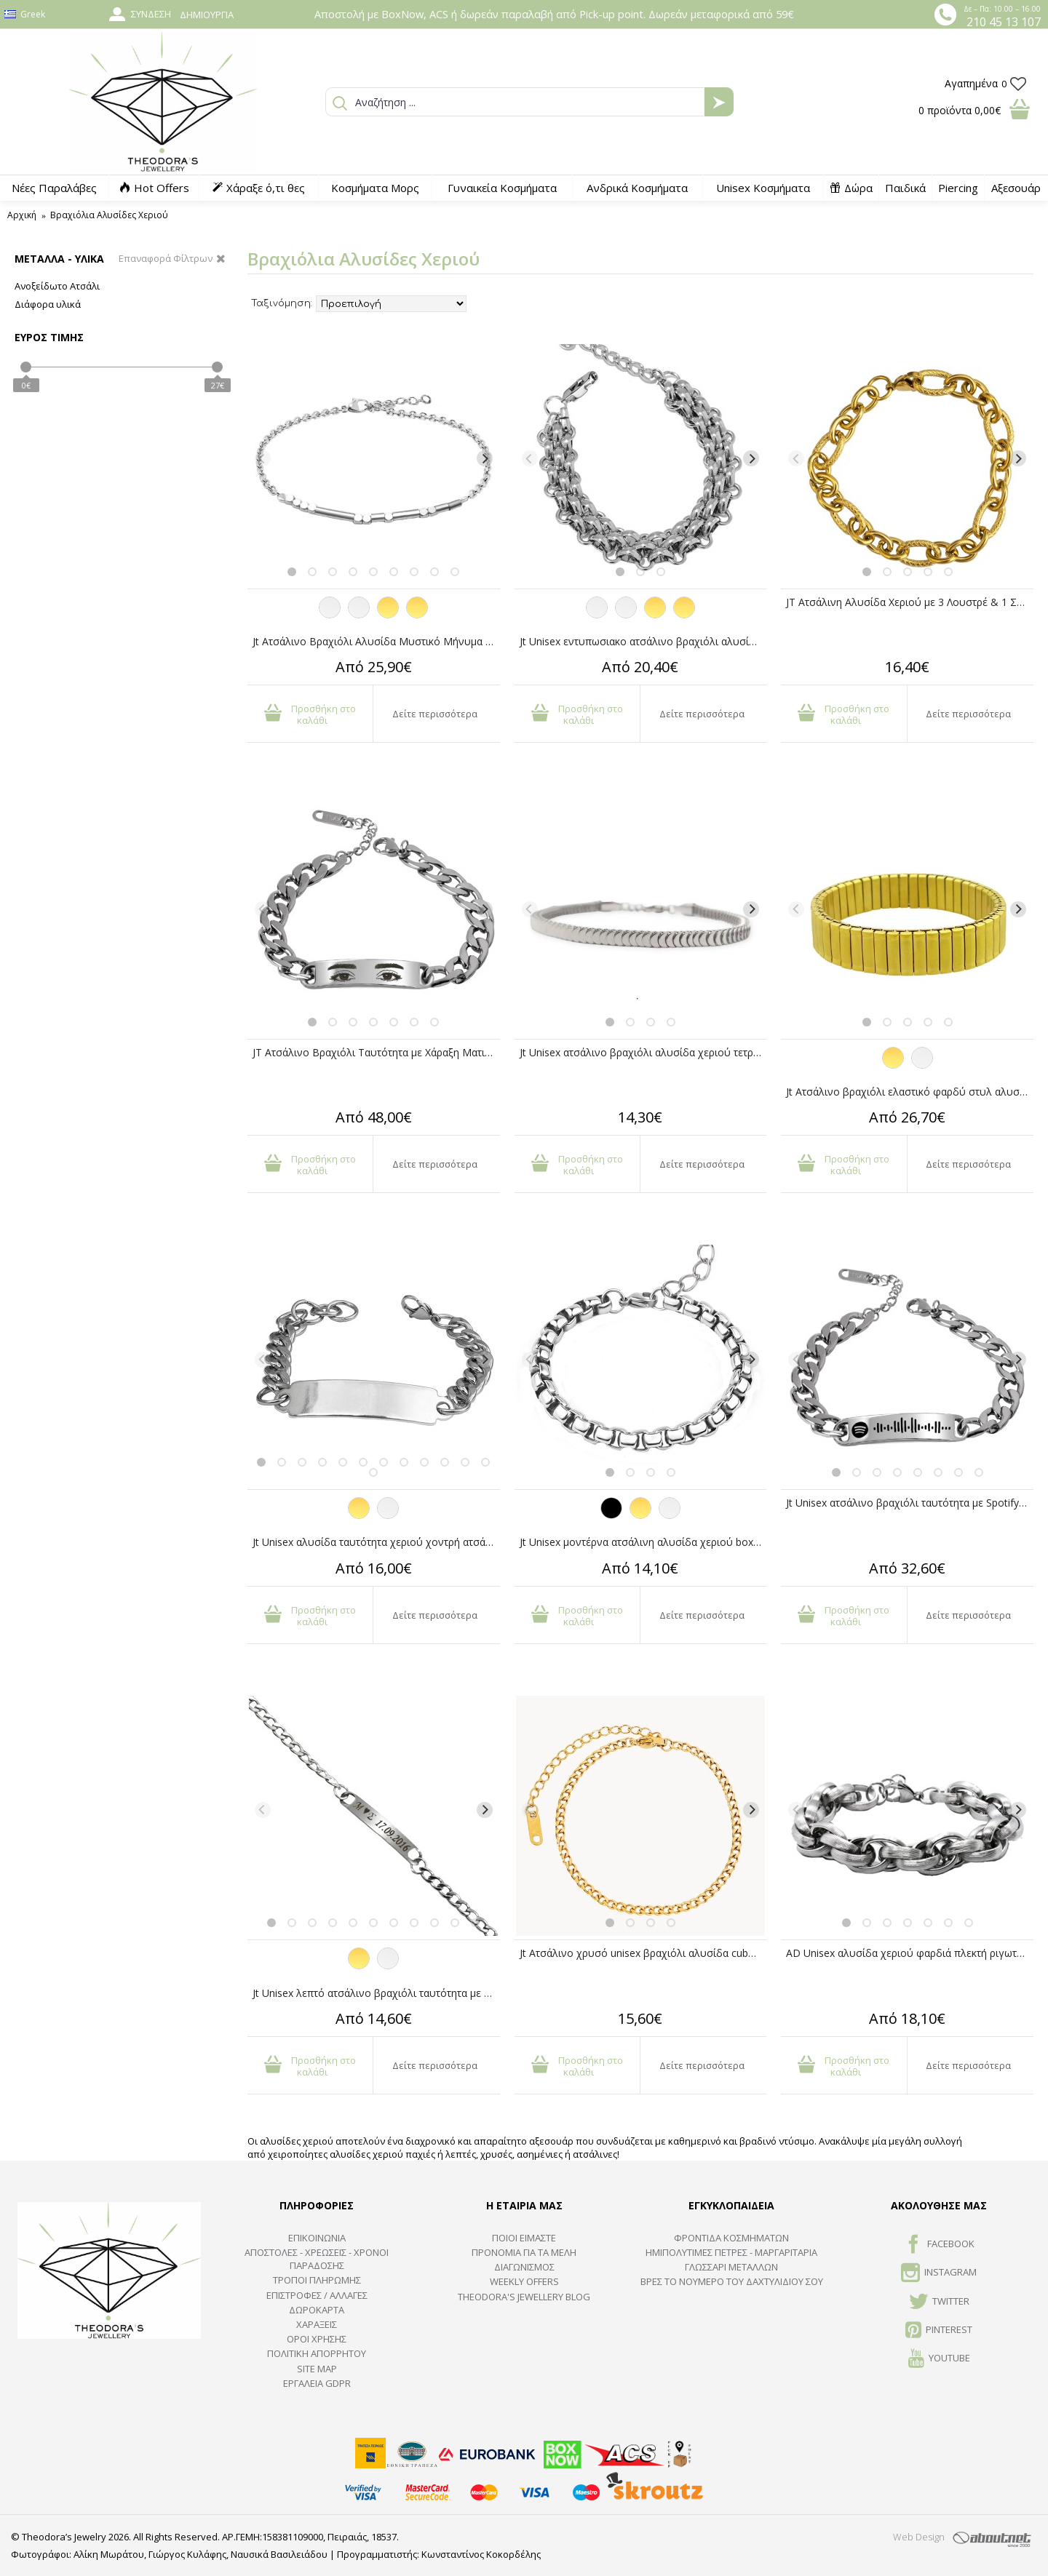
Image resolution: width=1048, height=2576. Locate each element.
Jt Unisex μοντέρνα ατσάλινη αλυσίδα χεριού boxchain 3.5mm (643, 1542)
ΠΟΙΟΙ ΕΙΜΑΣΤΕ (524, 2237)
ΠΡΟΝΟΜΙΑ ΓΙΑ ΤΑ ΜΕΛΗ (524, 2252)
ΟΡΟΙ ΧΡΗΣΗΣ (316, 2338)
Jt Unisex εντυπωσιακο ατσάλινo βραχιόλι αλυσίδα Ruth (643, 641)
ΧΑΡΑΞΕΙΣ (316, 2324)
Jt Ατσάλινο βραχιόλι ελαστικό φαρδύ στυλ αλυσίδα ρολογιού (909, 1091)
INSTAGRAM (939, 2273)
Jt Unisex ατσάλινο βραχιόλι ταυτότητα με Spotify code (909, 1503)
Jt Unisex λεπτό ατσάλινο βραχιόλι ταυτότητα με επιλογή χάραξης (376, 1993)
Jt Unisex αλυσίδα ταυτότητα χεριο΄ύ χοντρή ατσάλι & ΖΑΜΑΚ (376, 1542)
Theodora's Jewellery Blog (524, 2296)
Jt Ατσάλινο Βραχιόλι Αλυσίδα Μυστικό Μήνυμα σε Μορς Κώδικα (376, 641)
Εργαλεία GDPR (317, 2383)
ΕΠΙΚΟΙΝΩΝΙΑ (317, 2237)
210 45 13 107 (1003, 22)
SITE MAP (317, 2368)
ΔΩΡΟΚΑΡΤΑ (316, 2309)
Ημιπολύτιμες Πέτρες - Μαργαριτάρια (731, 2252)
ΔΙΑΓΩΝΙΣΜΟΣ (524, 2266)
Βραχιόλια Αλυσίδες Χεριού (109, 215)
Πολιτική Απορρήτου (316, 2353)
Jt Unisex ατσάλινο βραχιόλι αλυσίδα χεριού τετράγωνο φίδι (643, 1052)
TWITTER (939, 2302)
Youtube (939, 2359)
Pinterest (938, 2331)
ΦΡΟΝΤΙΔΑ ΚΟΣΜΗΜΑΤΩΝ (731, 2237)
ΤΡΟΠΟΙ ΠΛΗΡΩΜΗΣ (317, 2279)
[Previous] (263, 458)
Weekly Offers (524, 2281)
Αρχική (21, 215)
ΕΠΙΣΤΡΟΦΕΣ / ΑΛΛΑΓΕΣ (317, 2295)
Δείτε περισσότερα (434, 713)
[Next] (485, 458)
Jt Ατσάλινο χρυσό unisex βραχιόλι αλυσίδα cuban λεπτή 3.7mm (643, 1953)
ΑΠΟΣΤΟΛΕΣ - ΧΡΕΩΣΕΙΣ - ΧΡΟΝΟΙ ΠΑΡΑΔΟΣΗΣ (317, 2259)
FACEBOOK (939, 2245)
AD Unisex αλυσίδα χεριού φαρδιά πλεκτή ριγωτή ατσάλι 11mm (909, 1953)
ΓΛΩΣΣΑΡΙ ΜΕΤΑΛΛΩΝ (731, 2266)
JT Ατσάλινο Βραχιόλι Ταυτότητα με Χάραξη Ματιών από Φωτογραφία (376, 1052)
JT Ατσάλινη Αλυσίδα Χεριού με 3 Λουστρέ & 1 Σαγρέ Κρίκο (909, 602)
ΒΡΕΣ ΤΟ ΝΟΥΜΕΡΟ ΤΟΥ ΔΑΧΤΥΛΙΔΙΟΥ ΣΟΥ (731, 2281)
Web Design (919, 2536)
